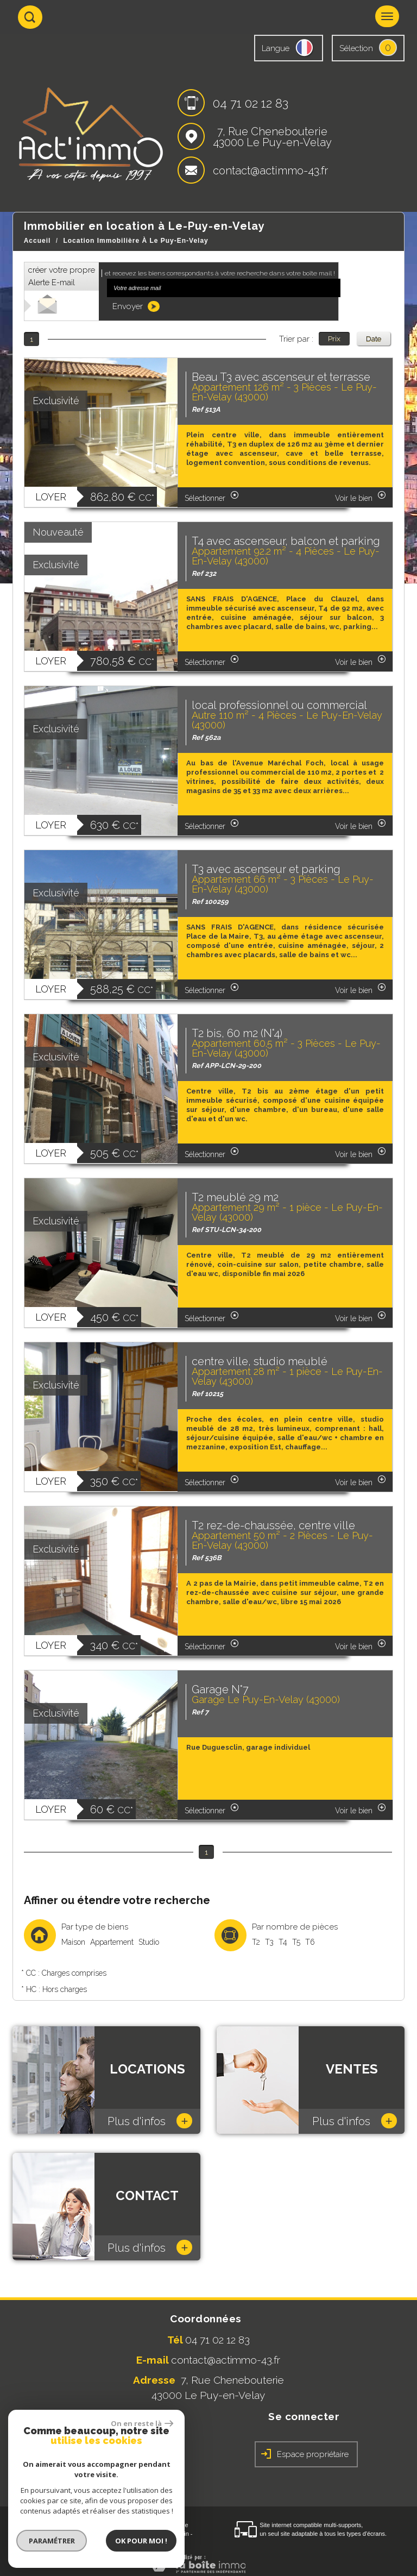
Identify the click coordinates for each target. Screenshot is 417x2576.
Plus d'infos (150, 2120)
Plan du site (35, 2533)
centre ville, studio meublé (259, 1361)
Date (373, 338)
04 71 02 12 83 (250, 103)
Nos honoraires (127, 2533)
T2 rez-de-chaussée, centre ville (273, 1525)
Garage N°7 (220, 1689)
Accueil (37, 240)
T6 (310, 1942)
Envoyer (136, 306)
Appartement (112, 1942)
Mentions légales (79, 2533)
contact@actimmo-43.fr (270, 170)
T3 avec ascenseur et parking (266, 869)
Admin (180, 2533)
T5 (296, 1942)
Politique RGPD (137, 2542)
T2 (256, 1942)
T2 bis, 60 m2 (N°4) (237, 1033)
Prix (334, 338)
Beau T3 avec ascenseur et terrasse (281, 377)
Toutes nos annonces (82, 2542)
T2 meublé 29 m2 (235, 1197)
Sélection (356, 48)
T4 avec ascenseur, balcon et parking (286, 541)
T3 (269, 1942)
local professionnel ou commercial (279, 705)
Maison (73, 1942)
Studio (148, 1942)
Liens (160, 2533)
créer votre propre (61, 276)
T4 (283, 1942)
